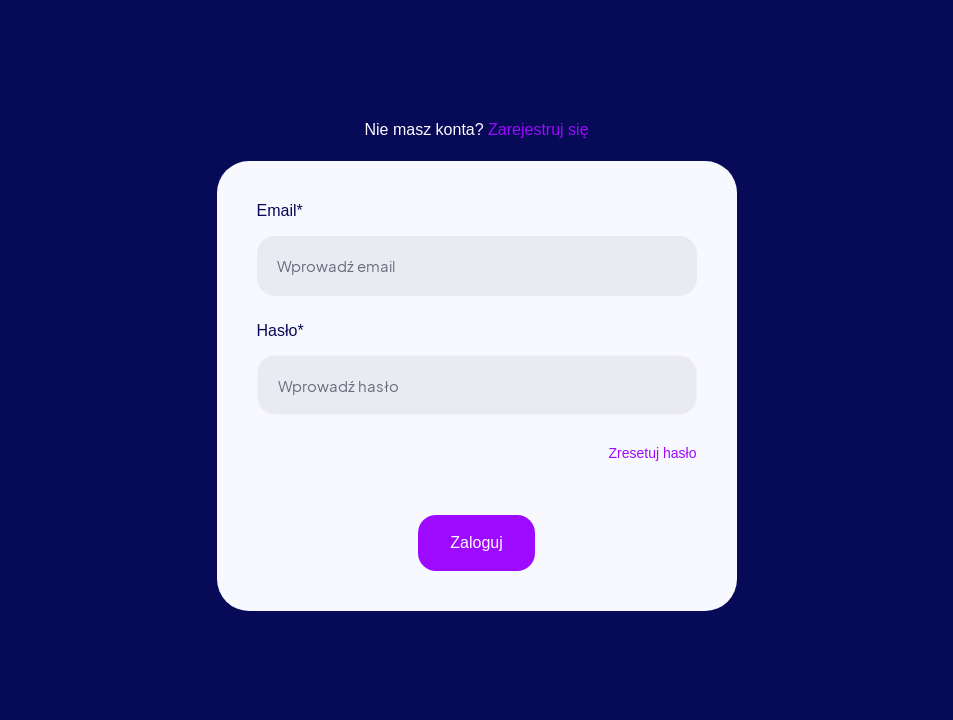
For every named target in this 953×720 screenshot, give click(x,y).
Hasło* (280, 330)
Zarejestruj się (538, 129)
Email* (280, 210)
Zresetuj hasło (653, 453)
